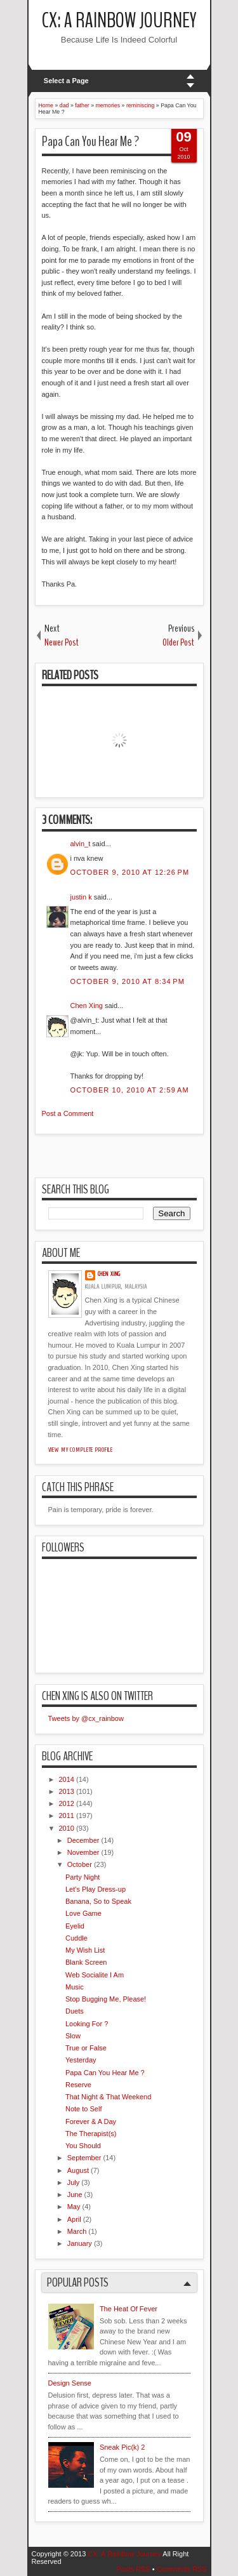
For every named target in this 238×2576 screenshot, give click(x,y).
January (79, 2243)
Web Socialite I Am (94, 1975)
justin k (81, 897)
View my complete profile (81, 1450)
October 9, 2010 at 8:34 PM (127, 981)
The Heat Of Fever (128, 2309)
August (78, 2170)
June (75, 2194)
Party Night (82, 1877)
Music (74, 1987)
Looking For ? (86, 2024)
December (83, 1840)
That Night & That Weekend (108, 2097)
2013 (66, 1791)
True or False (86, 2048)
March (77, 2231)
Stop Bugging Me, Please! (105, 1999)
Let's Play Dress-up (95, 1889)
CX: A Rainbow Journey (119, 20)
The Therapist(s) (91, 2133)
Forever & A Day (90, 2121)
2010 (66, 1828)
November (83, 1852)
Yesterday (80, 2060)
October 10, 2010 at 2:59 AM (129, 1090)
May (74, 2206)
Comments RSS (182, 2569)
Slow (73, 2036)
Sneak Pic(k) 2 (122, 2447)
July (73, 2182)
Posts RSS (133, 2569)
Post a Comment (68, 1113)
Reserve (78, 2084)
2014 (66, 1779)
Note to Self (83, 2109)
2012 (66, 1803)
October (79, 1864)
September (84, 2157)
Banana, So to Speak (98, 1901)
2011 (66, 1815)
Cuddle (76, 1938)
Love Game (83, 1913)
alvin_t (80, 843)
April (74, 2219)
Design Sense (70, 2383)
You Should (83, 2145)
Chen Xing (86, 1005)
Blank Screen (86, 1962)
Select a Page (66, 80)
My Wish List (85, 1950)
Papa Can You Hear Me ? (90, 141)
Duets (74, 2011)
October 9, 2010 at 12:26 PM (130, 872)
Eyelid (74, 1926)
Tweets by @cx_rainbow (86, 1718)
